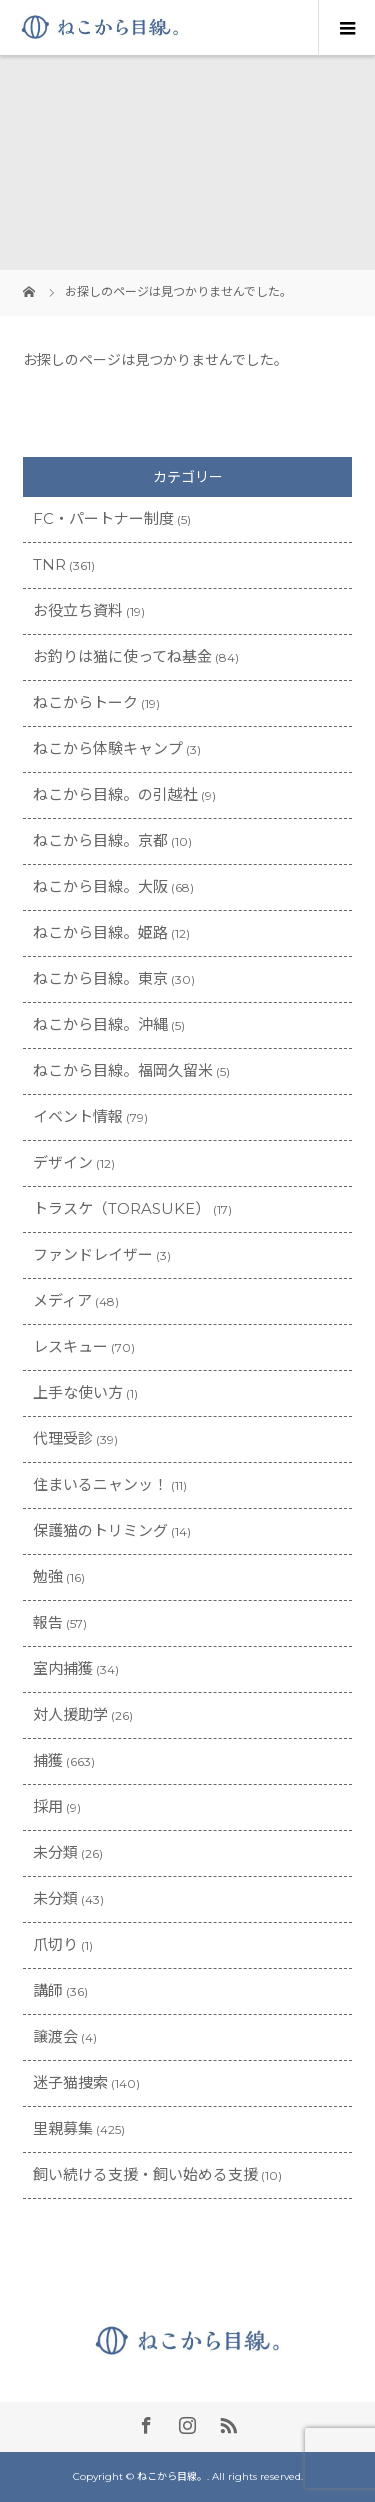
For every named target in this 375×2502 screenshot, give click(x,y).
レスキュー (70, 1346)
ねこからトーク (85, 702)
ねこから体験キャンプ (108, 748)
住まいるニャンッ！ (100, 1484)
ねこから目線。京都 (100, 840)
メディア (62, 1300)
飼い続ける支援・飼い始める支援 (145, 2174)
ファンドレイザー (93, 1254)
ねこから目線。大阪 (100, 886)
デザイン (63, 1162)
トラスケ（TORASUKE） (121, 1208)
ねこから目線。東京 (100, 978)
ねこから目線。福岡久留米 (123, 1070)
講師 (48, 1990)
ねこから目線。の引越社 (115, 794)
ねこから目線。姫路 (100, 932)
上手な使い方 (78, 1392)
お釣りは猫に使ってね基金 (122, 656)
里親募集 (63, 2128)
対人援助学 (70, 1714)
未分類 (55, 1852)
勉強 (48, 1576)
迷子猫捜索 (70, 2082)
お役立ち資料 (78, 610)
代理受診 (63, 1438)
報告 (48, 1622)
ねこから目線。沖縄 (100, 1024)
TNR (49, 564)
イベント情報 (78, 1116)
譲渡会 (55, 2036)
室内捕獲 (63, 1668)
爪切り (55, 1944)
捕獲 (48, 1760)
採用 (48, 1806)
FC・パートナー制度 (103, 518)
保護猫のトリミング (100, 1530)
